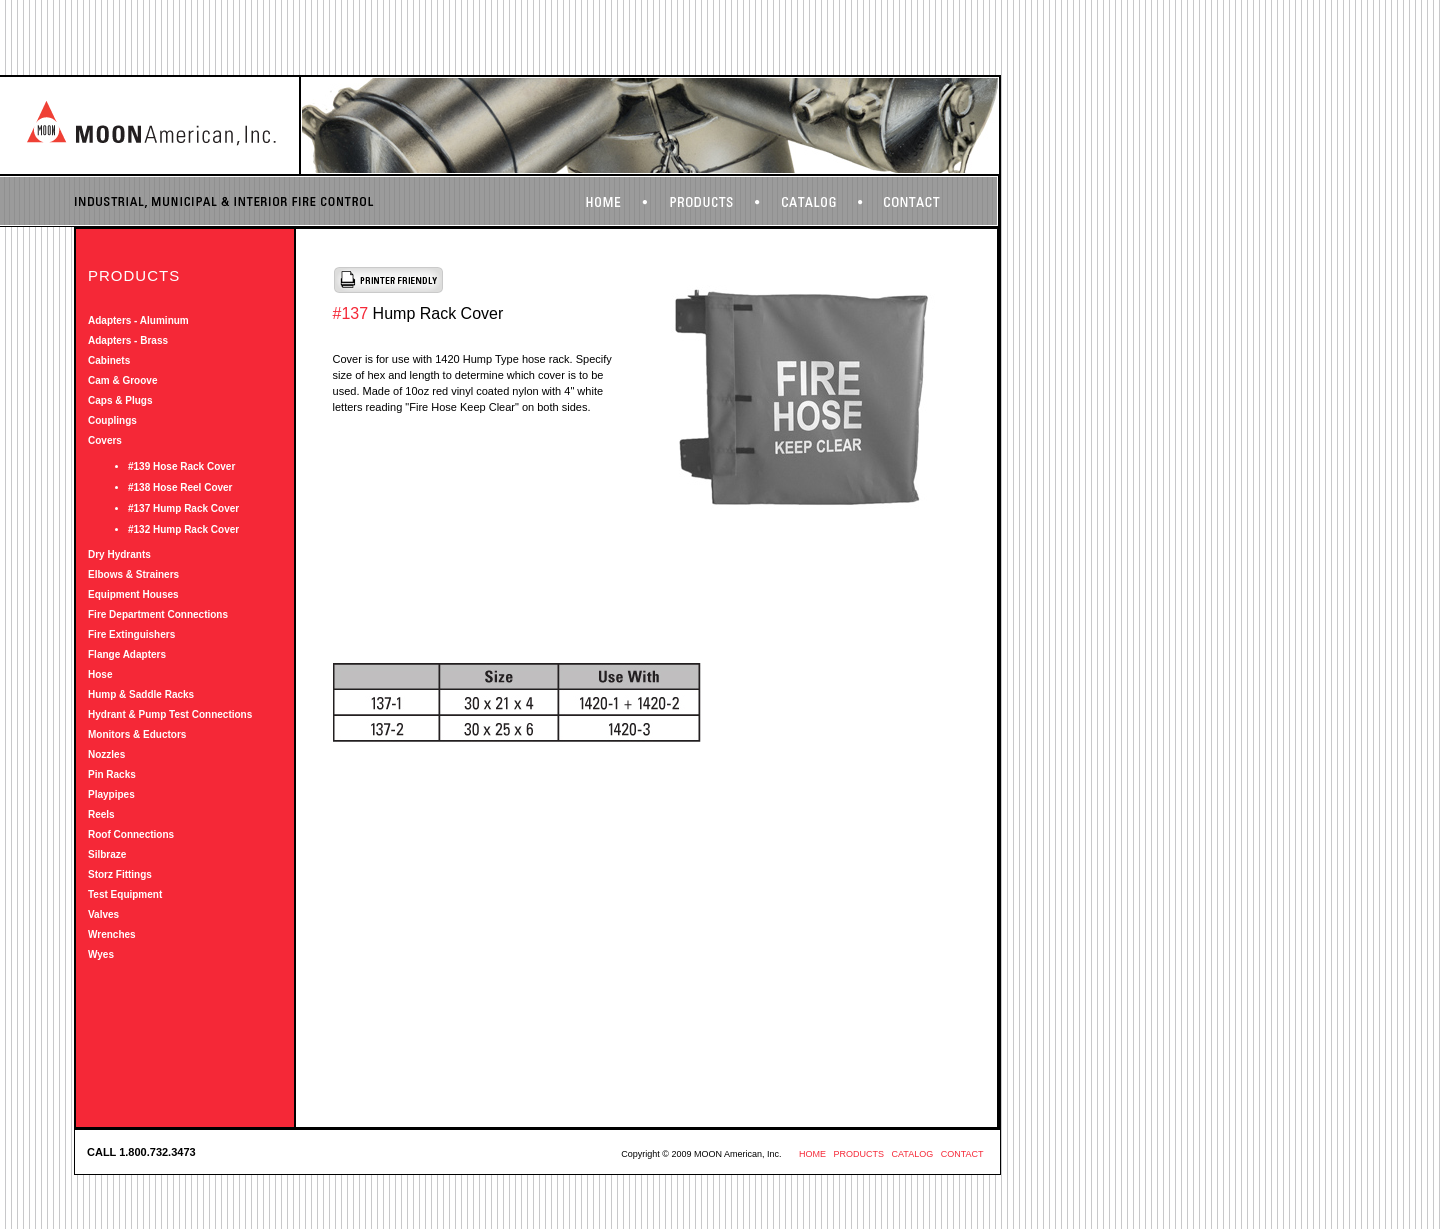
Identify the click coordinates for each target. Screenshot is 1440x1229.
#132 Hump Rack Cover (183, 529)
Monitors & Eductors (137, 734)
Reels (101, 814)
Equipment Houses (133, 594)
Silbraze (107, 854)
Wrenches (112, 934)
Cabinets (109, 360)
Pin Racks (112, 774)
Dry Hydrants (119, 554)
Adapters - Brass (128, 340)
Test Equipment (125, 894)
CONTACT (962, 1154)
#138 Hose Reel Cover (180, 487)
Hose (100, 674)
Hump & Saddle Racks (141, 694)
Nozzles (106, 754)
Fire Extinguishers (131, 634)
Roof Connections (131, 834)
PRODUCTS (858, 1154)
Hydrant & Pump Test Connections (170, 714)
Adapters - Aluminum (138, 320)
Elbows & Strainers (133, 574)
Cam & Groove (122, 380)
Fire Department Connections (158, 614)
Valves (103, 914)
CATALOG (913, 1154)
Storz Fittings (120, 874)
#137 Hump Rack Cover (183, 508)
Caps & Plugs (120, 400)
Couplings (112, 420)
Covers (105, 440)
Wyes (101, 954)
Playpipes (111, 794)
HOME (812, 1154)
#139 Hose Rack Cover (181, 466)
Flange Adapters (127, 654)
